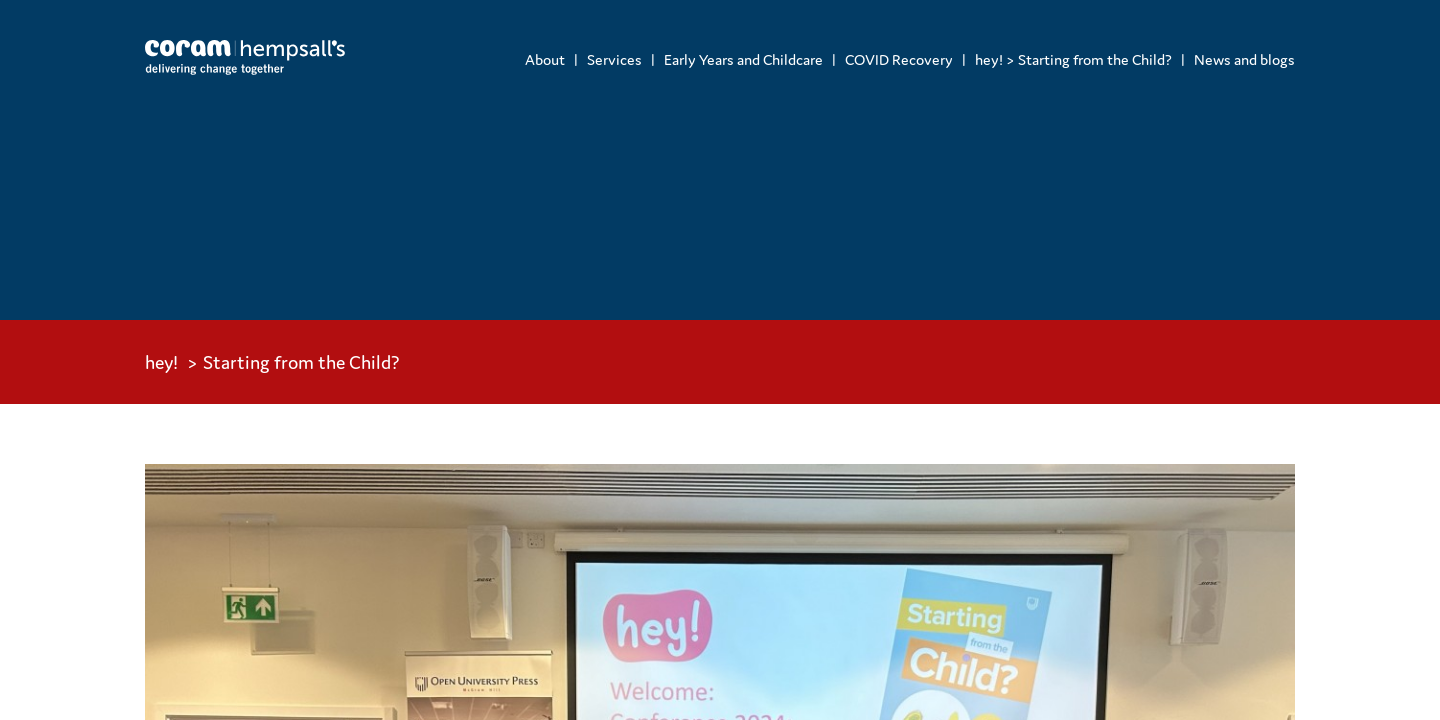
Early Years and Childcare (743, 59)
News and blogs (1244, 59)
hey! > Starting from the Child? (1073, 59)
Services (614, 59)
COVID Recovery (899, 59)
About (545, 59)
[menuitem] (545, 59)
